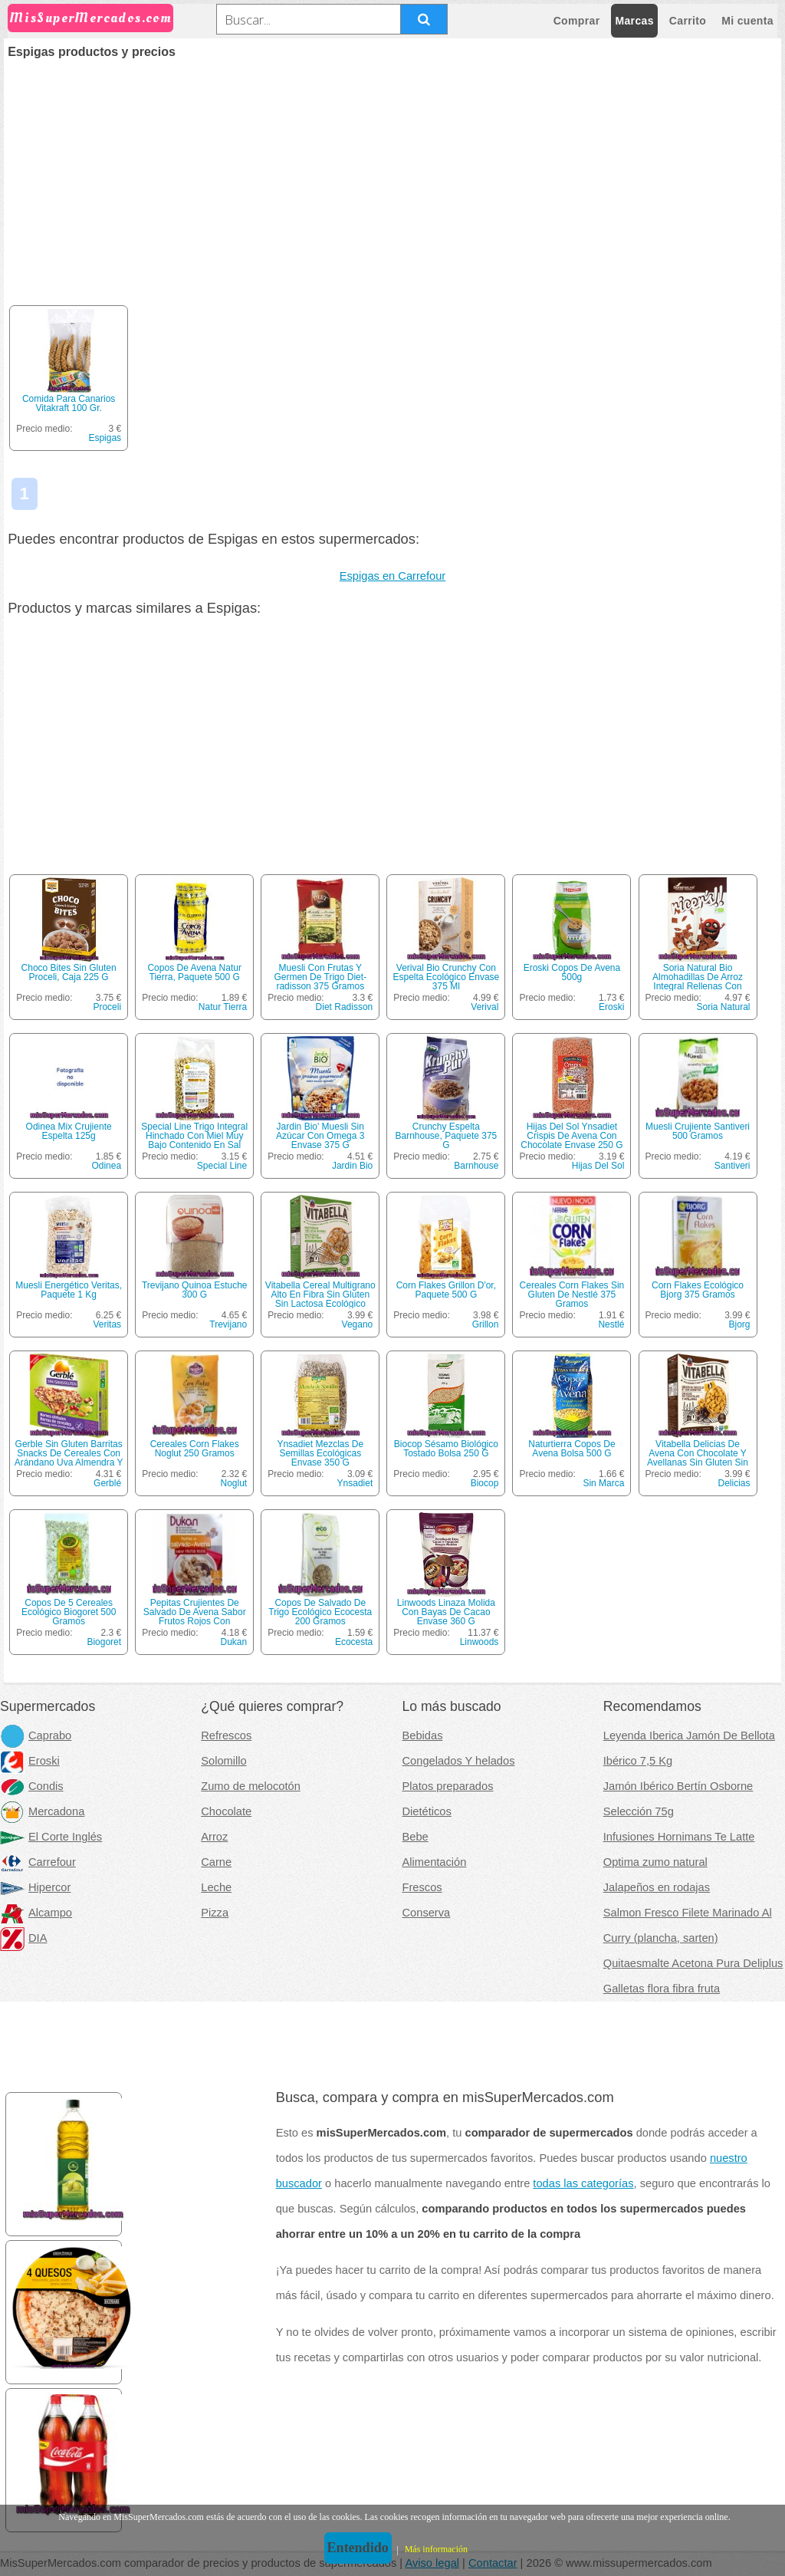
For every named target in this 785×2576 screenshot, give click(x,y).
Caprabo (35, 1735)
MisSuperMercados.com (90, 18)
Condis (32, 1786)
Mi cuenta (747, 21)
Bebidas (422, 1735)
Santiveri (732, 1165)
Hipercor (35, 1887)
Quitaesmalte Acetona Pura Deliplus (693, 1963)
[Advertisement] (392, 173)
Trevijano (228, 1324)
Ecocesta (354, 1642)
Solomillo (223, 1761)
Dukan (234, 1642)
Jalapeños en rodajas (656, 1887)
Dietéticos (427, 1811)
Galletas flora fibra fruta (661, 1988)
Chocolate (226, 1811)
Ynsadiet (355, 1483)
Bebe (415, 1837)
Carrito (687, 21)
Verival (484, 1007)
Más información (436, 2549)
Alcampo (36, 1913)
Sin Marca (603, 1483)
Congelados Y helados (458, 1761)
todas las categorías (583, 2183)
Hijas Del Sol (598, 1165)
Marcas (634, 21)
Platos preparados (448, 1786)
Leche (216, 1887)
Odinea (106, 1165)
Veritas (107, 1324)
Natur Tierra (223, 1007)
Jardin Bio (352, 1165)
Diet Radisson (344, 1007)
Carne (216, 1862)
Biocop (485, 1483)
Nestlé (611, 1324)
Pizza (214, 1913)
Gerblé (107, 1483)
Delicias (734, 1483)
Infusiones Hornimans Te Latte (679, 1837)
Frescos (422, 1887)
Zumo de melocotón (251, 1786)
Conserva (426, 1913)
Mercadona (42, 1811)
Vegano (357, 1324)
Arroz (214, 1837)
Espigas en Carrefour (393, 576)
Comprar (576, 21)
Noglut (234, 1483)
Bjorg (740, 1324)
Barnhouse (476, 1165)
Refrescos (226, 1735)
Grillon (485, 1324)
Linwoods (479, 1642)
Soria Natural (723, 1007)
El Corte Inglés (51, 1837)
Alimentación (434, 1862)
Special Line (222, 1165)
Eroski (611, 1007)
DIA (23, 1938)
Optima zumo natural (655, 1862)
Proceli (107, 1007)
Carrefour (38, 1862)
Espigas (104, 437)
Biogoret (104, 1642)
